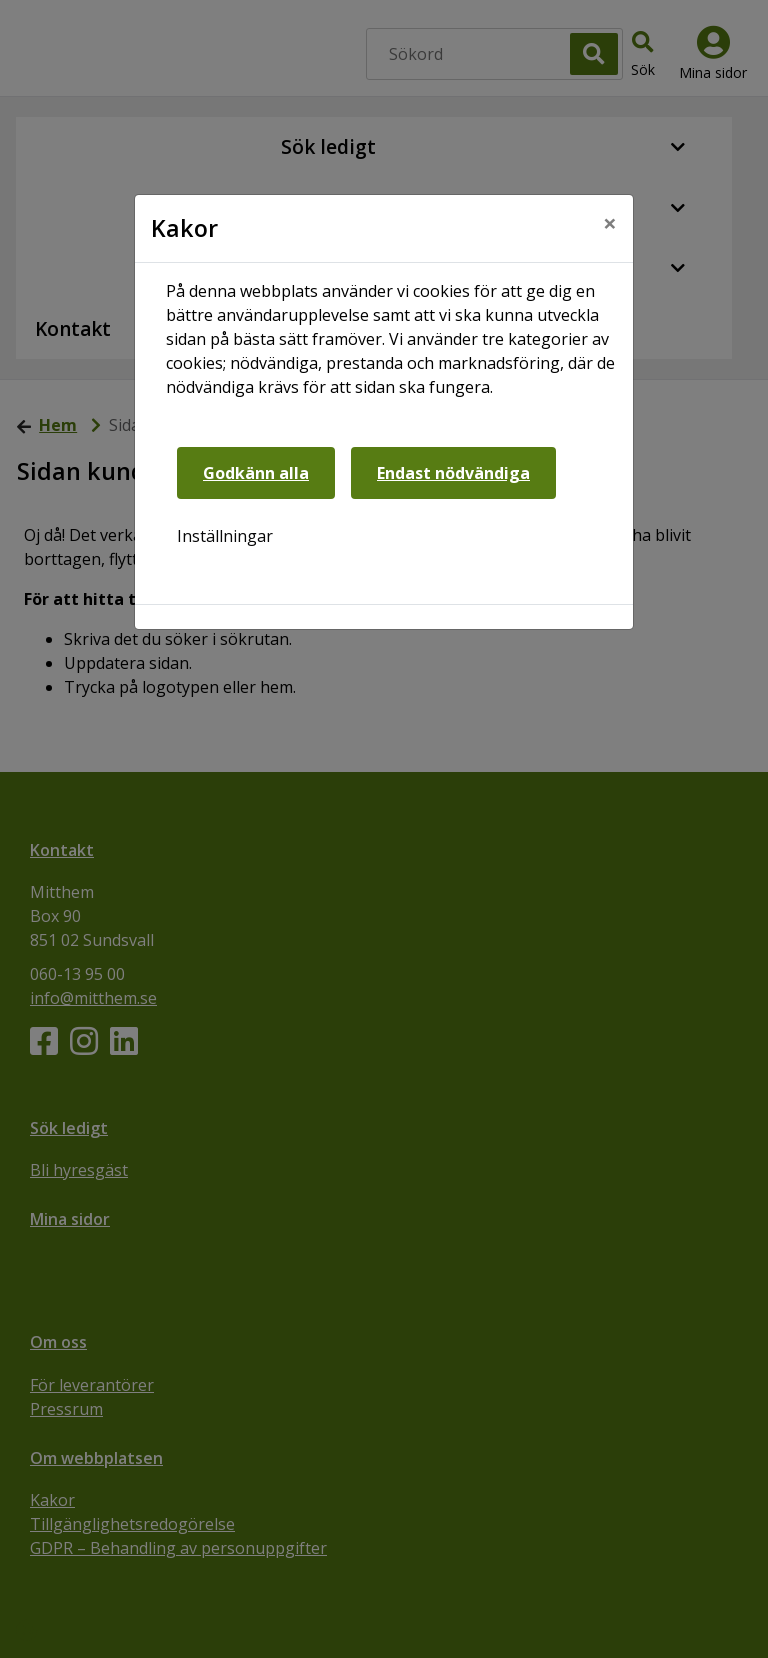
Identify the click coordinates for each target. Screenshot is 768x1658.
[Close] (610, 223)
